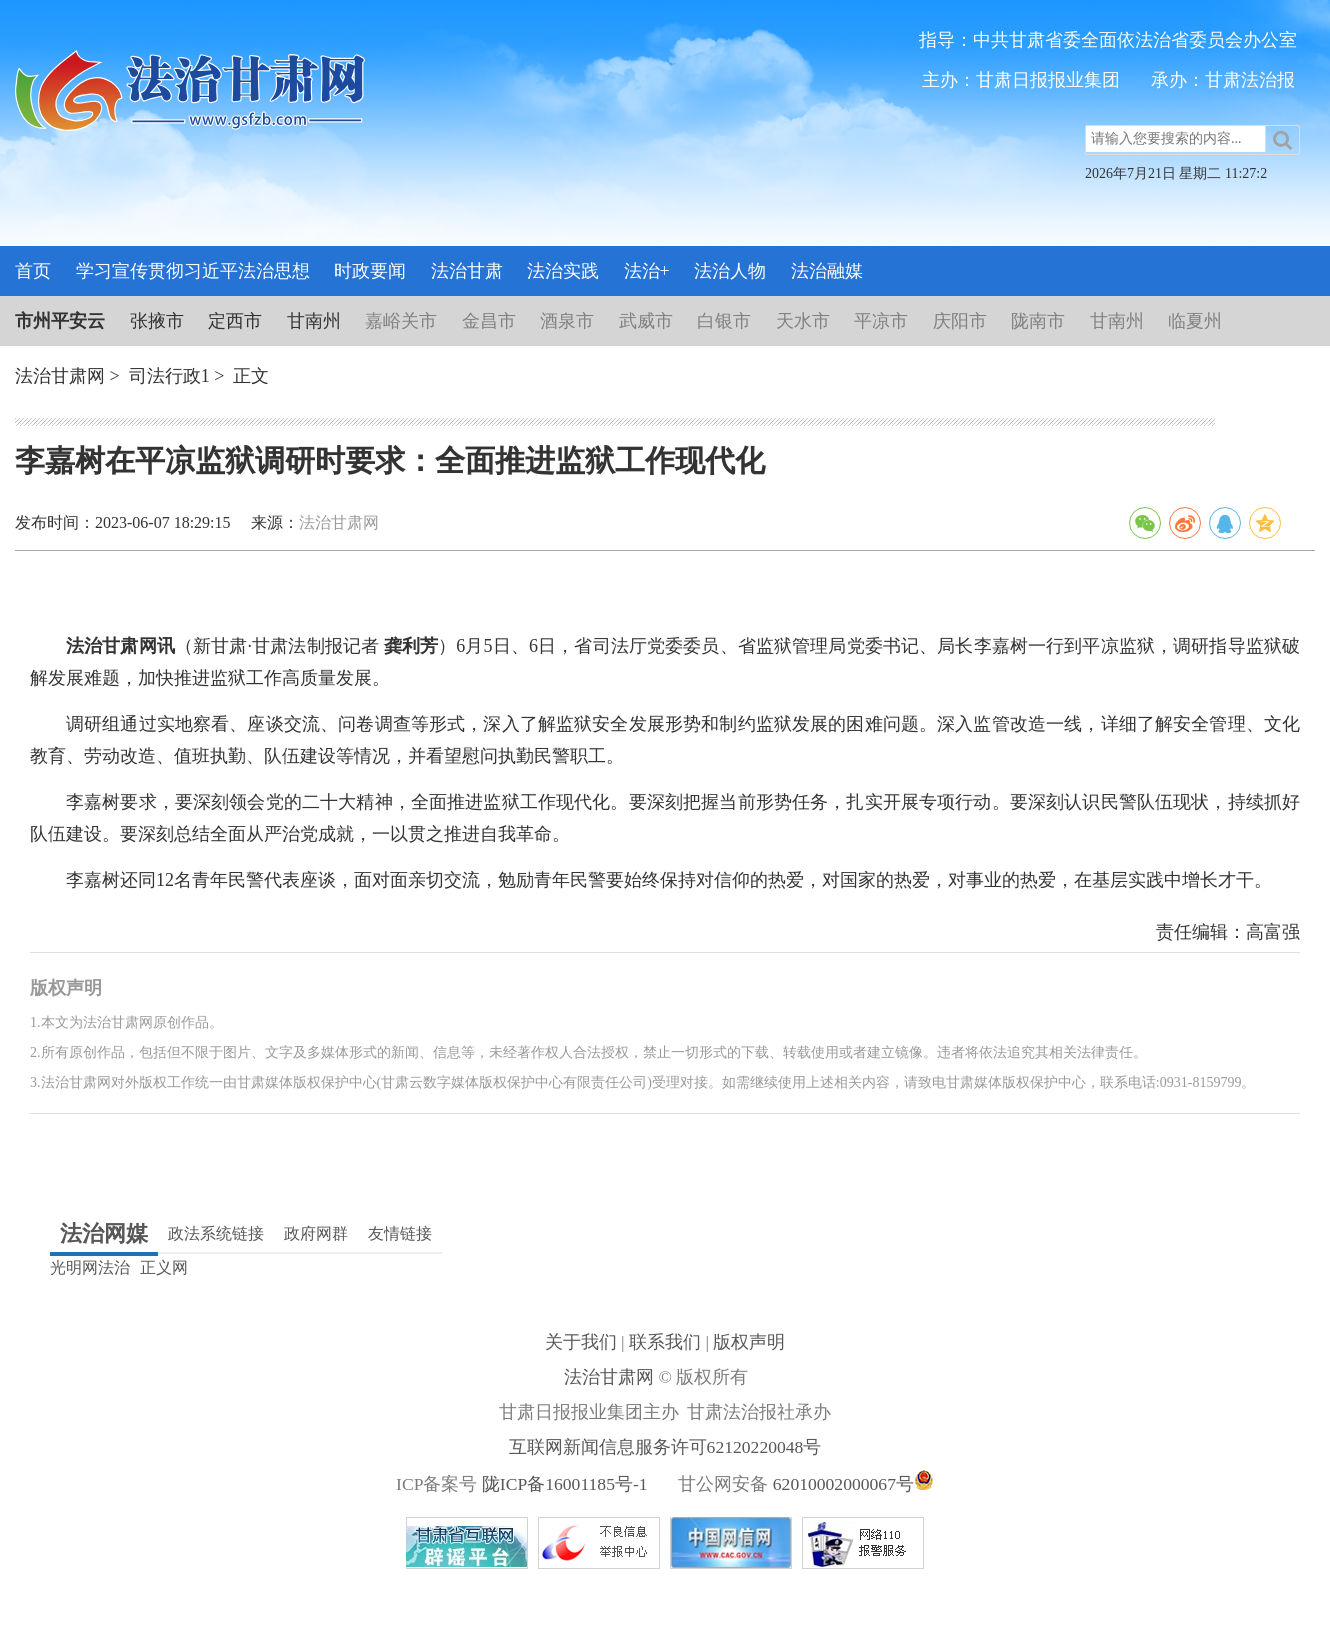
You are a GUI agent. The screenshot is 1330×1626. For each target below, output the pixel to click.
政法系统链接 (216, 1233)
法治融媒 (827, 271)
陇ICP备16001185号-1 (565, 1484)
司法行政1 (169, 376)
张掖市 (157, 321)
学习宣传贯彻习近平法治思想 (193, 271)
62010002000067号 (843, 1484)
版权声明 (749, 1342)
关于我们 (583, 1342)
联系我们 (667, 1342)
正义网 (164, 1267)
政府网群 (316, 1233)
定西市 (235, 321)
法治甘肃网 (60, 376)
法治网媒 (104, 1233)
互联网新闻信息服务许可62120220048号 (665, 1447)
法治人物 (730, 271)
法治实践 (563, 271)
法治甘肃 (467, 271)
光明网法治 (90, 1267)
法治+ (647, 271)
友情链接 (400, 1233)
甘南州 (314, 321)
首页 (33, 271)
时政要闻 (370, 271)
